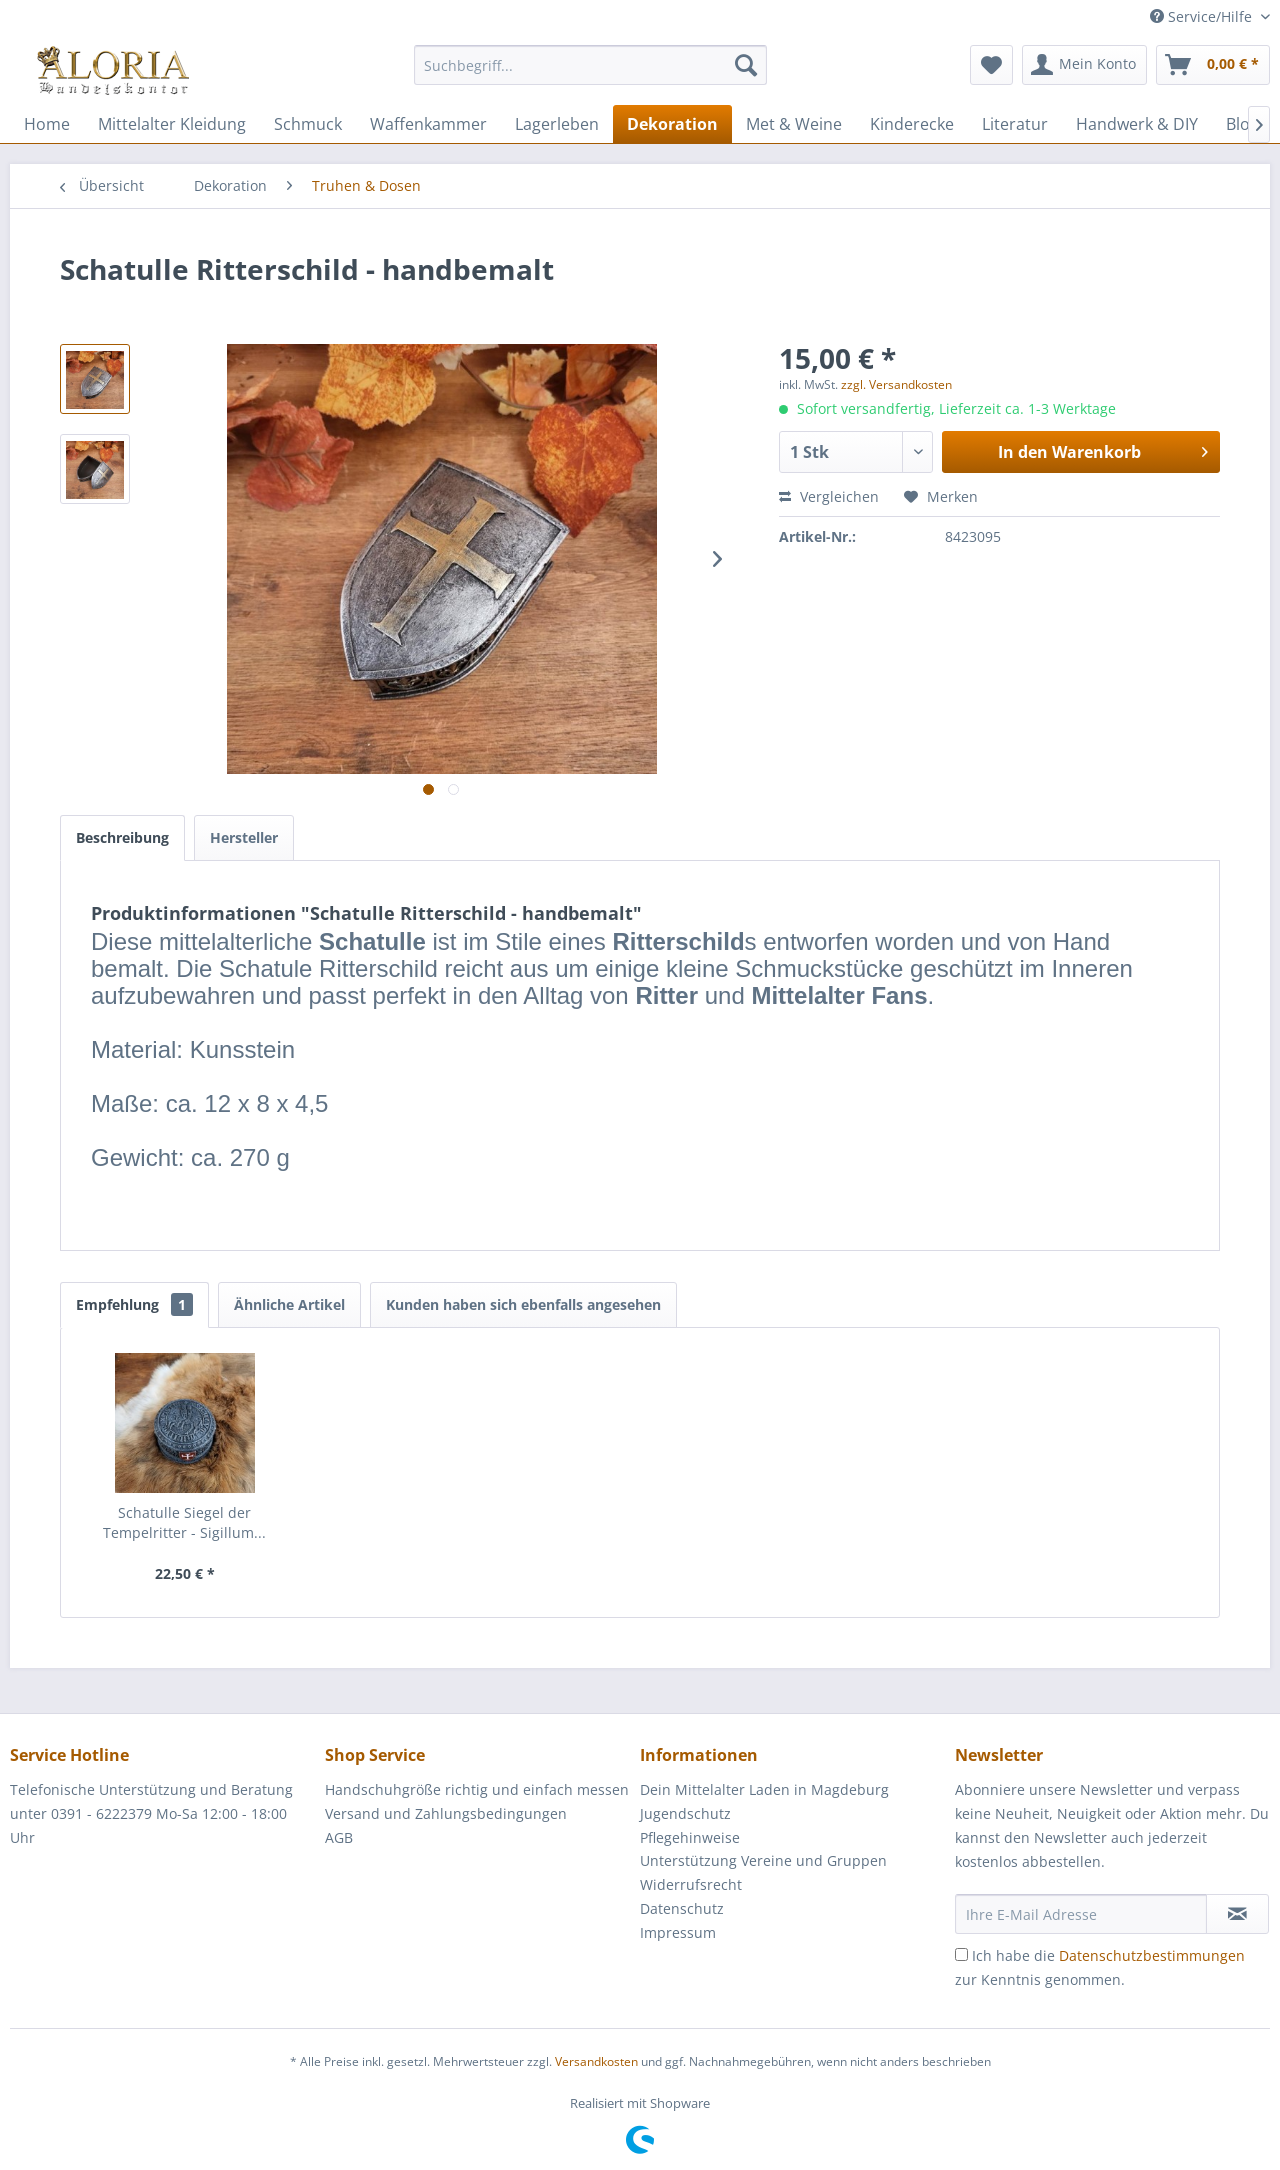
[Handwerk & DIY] (1137, 124)
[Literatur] (1015, 124)
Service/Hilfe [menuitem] (1203, 16)
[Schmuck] (308, 124)
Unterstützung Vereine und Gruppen (763, 1860)
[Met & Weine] (794, 124)
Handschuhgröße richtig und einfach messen (477, 1789)
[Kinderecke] (912, 124)
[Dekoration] (672, 124)
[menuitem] (590, 74)
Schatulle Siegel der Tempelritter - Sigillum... (184, 1522)
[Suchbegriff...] (590, 65)
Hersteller (244, 837)
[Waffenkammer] (428, 124)
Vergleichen (829, 496)
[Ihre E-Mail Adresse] (1081, 1914)
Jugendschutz (685, 1813)
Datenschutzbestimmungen (1152, 1955)
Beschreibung (122, 837)
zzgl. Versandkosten (896, 384)
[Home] (47, 124)
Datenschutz (682, 1908)
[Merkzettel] (991, 65)
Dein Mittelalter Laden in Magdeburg (764, 1789)
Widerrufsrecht (691, 1884)
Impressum (678, 1932)
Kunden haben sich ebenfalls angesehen (523, 1304)
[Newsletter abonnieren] (1237, 1914)
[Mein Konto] (1084, 65)
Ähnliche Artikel (289, 1304)
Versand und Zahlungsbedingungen (446, 1813)
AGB (339, 1837)
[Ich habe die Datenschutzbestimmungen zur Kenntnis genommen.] (961, 1954)
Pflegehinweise (690, 1837)
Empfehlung (134, 1304)
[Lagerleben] (557, 124)
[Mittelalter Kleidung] (172, 124)
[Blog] (1242, 124)
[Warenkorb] (1213, 65)
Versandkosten (596, 2061)
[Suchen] (746, 65)
